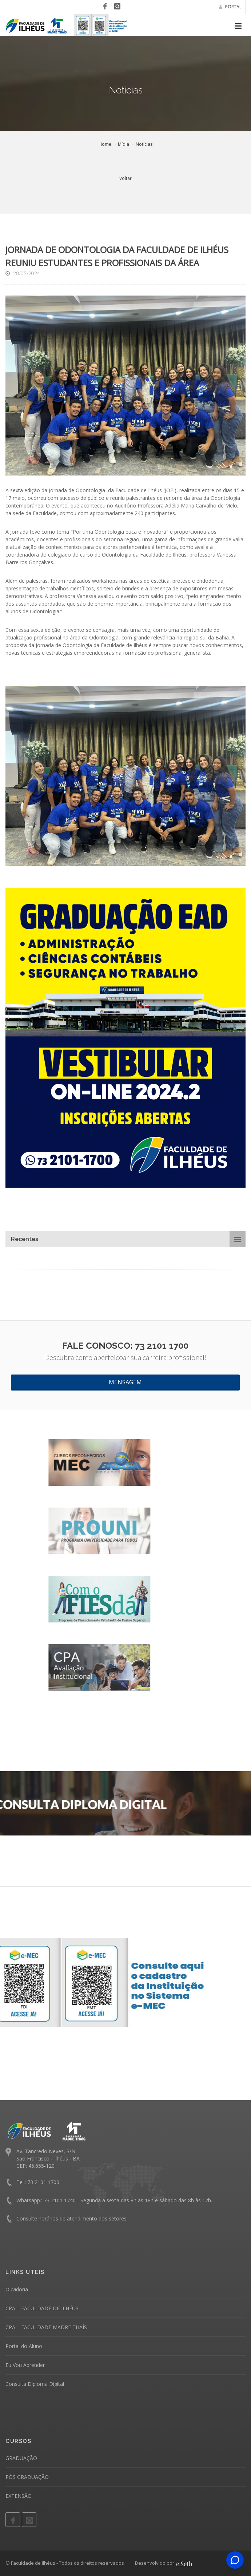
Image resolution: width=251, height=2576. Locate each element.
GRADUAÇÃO (21, 2458)
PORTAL (230, 7)
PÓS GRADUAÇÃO (27, 2476)
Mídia (123, 144)
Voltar (125, 178)
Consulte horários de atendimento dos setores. (72, 2218)
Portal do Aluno (23, 2346)
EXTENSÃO (18, 2495)
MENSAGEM (125, 1382)
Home (105, 144)
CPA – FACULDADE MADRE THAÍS (46, 2327)
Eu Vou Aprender (25, 2365)
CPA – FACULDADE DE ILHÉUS (42, 2308)
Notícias (144, 144)
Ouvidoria (16, 2289)
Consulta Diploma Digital (34, 2383)
